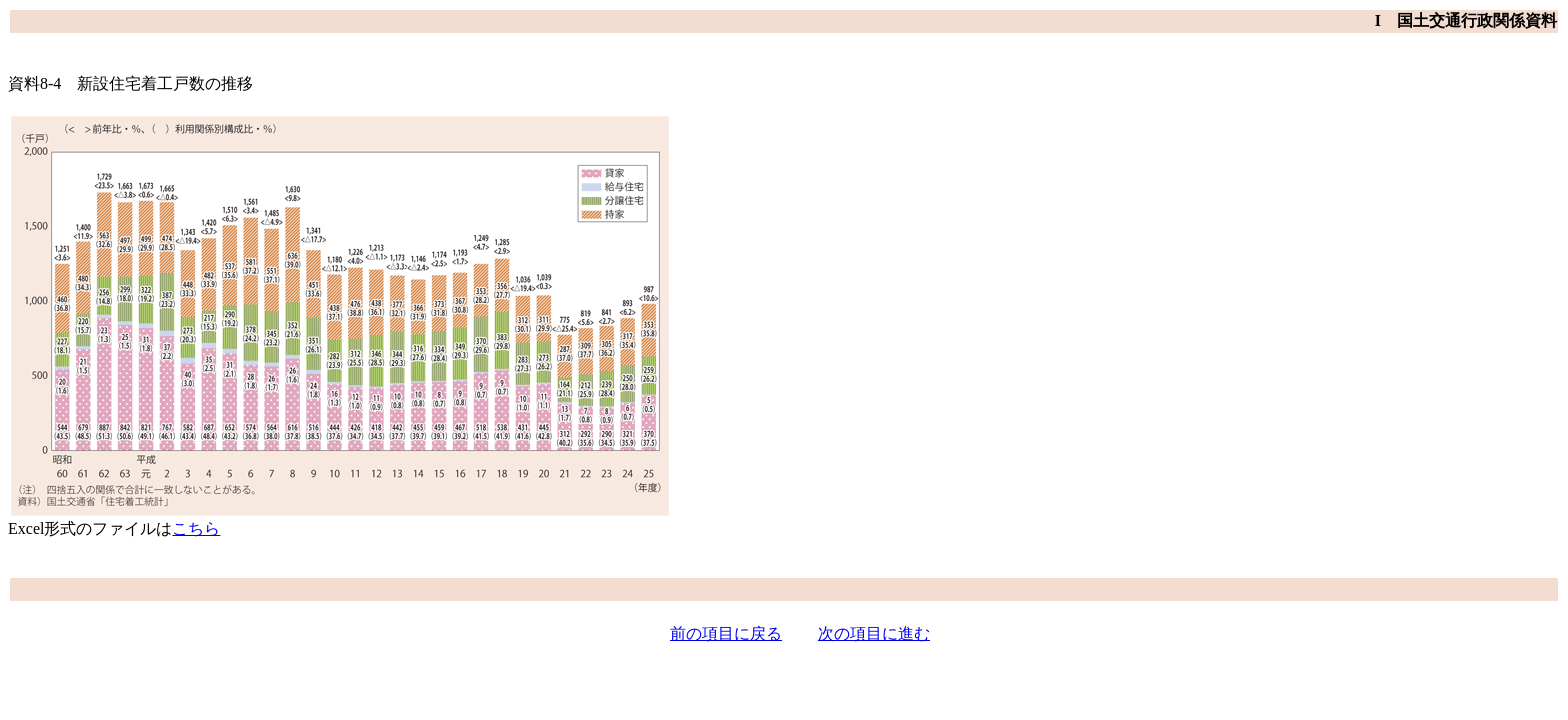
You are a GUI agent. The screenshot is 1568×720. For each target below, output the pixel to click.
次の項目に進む (874, 633)
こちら (196, 528)
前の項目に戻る (726, 633)
